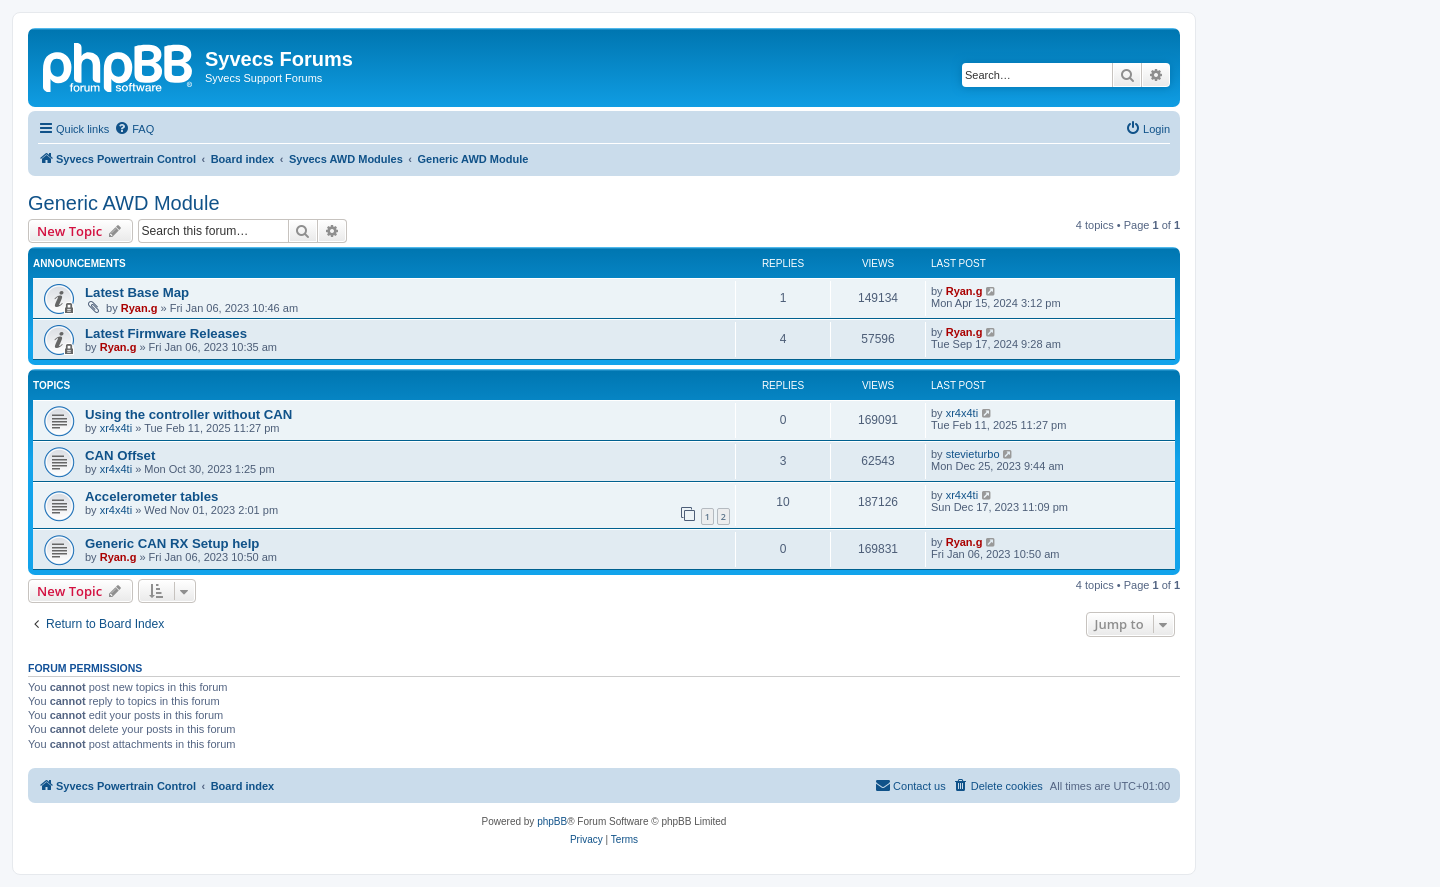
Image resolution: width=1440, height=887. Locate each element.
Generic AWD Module (124, 203)
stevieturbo (973, 454)
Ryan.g (139, 308)
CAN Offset (120, 455)
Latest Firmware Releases (166, 333)
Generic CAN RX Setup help (172, 543)
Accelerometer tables (151, 496)
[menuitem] (134, 129)
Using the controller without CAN (188, 414)
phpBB (552, 821)
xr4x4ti (116, 428)
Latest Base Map (137, 292)
